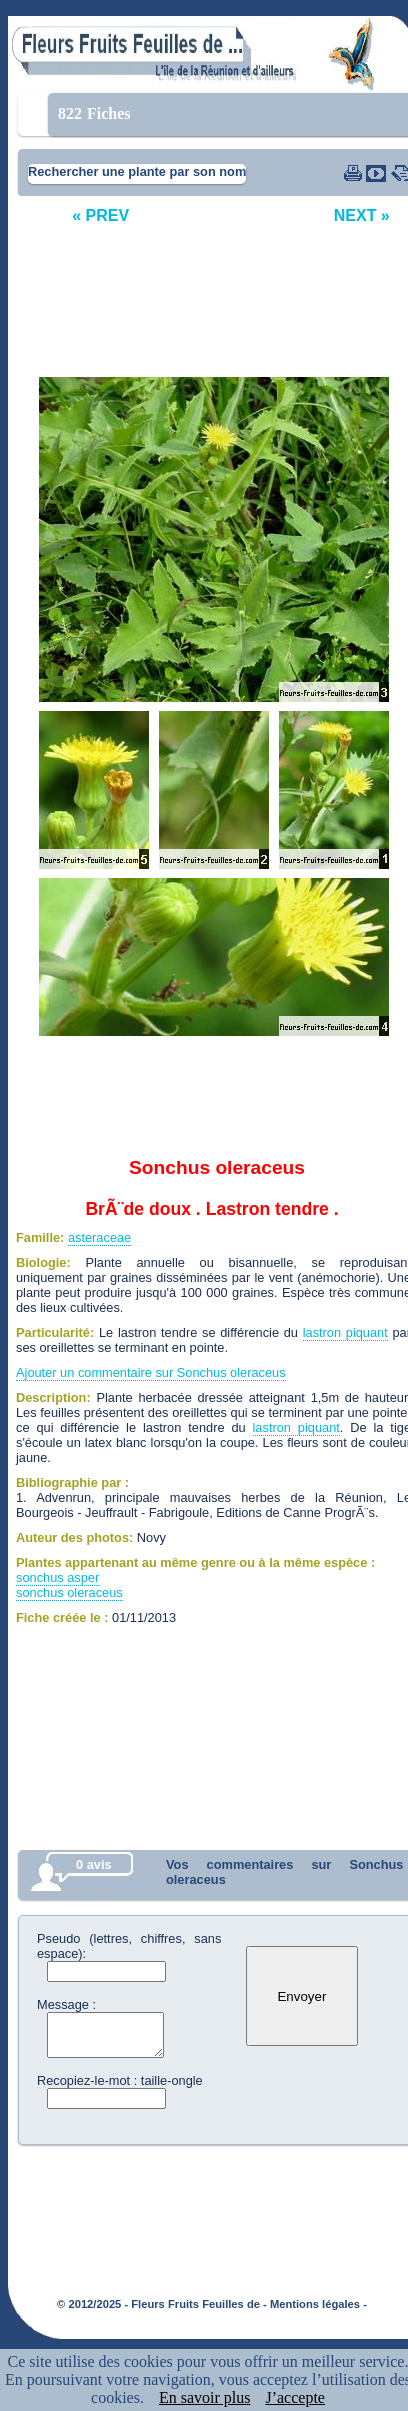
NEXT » (362, 215)
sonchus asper (57, 1577)
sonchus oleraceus (69, 1592)
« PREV (100, 215)
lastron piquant (345, 1332)
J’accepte (295, 2397)
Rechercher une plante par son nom (137, 171)
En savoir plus (205, 2397)
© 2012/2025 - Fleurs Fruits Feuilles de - (162, 2304)
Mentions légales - (318, 2304)
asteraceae (99, 1237)
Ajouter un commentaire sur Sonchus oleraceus (151, 1372)
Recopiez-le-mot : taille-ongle (120, 2080)
